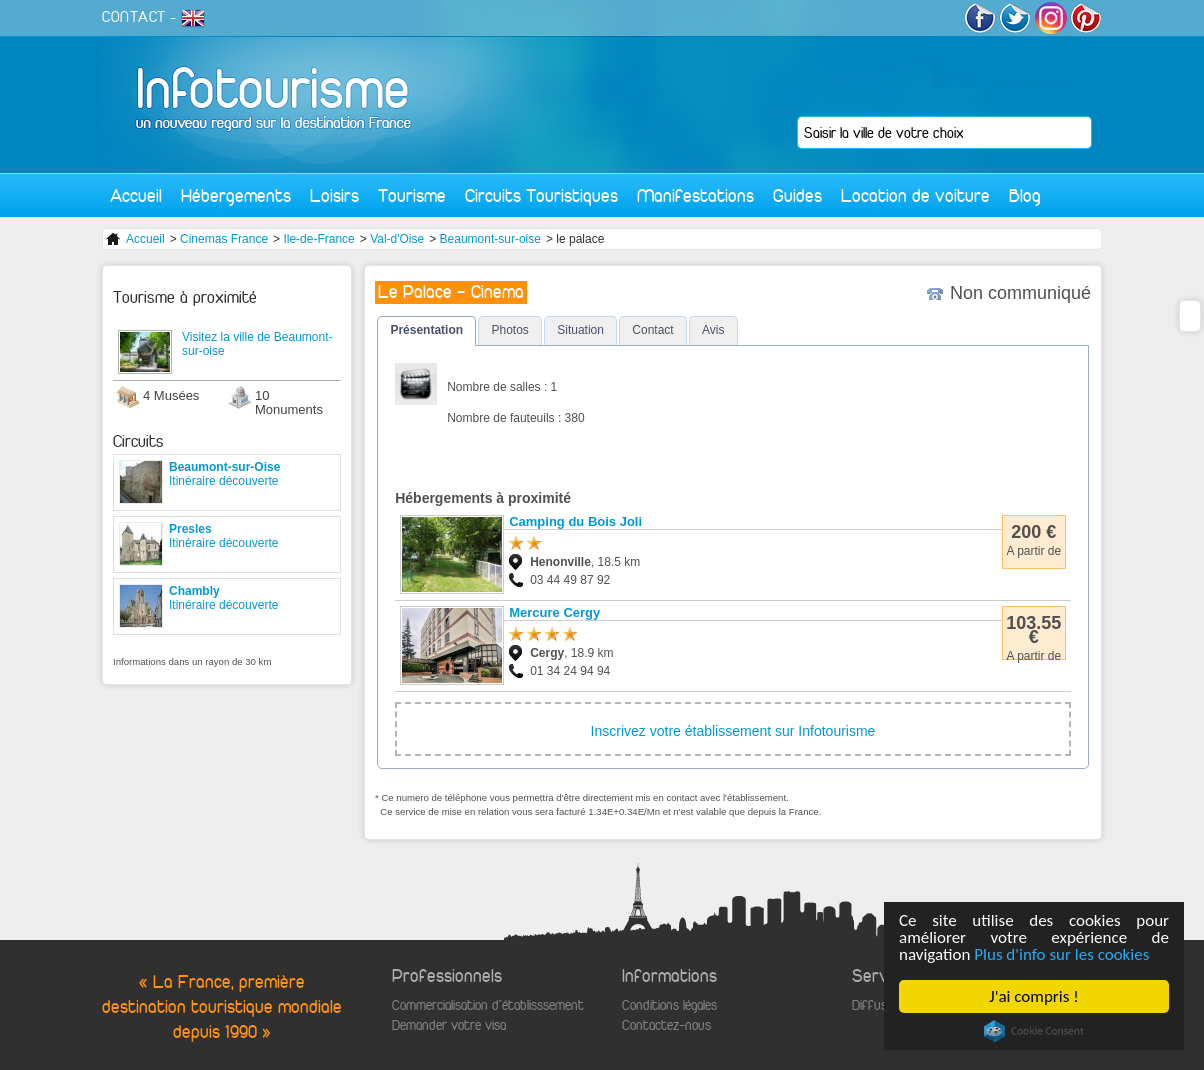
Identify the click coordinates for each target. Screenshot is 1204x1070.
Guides (797, 195)
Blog (1025, 195)
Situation (580, 330)
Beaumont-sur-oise (490, 239)
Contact (652, 330)
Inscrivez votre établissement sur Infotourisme (733, 731)
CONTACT (134, 17)
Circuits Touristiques (541, 195)
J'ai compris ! (1033, 996)
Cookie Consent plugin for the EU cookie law (1034, 1031)
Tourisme (412, 195)
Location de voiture (915, 195)
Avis (713, 330)
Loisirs (334, 195)
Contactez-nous (666, 1025)
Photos (509, 330)
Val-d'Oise (397, 239)
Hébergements (236, 195)
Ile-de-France (318, 239)
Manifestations (695, 195)
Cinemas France (224, 239)
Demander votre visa (449, 1025)
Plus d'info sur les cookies (1061, 954)
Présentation (426, 330)
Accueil (136, 195)
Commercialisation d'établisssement (488, 1005)
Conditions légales (669, 1005)
